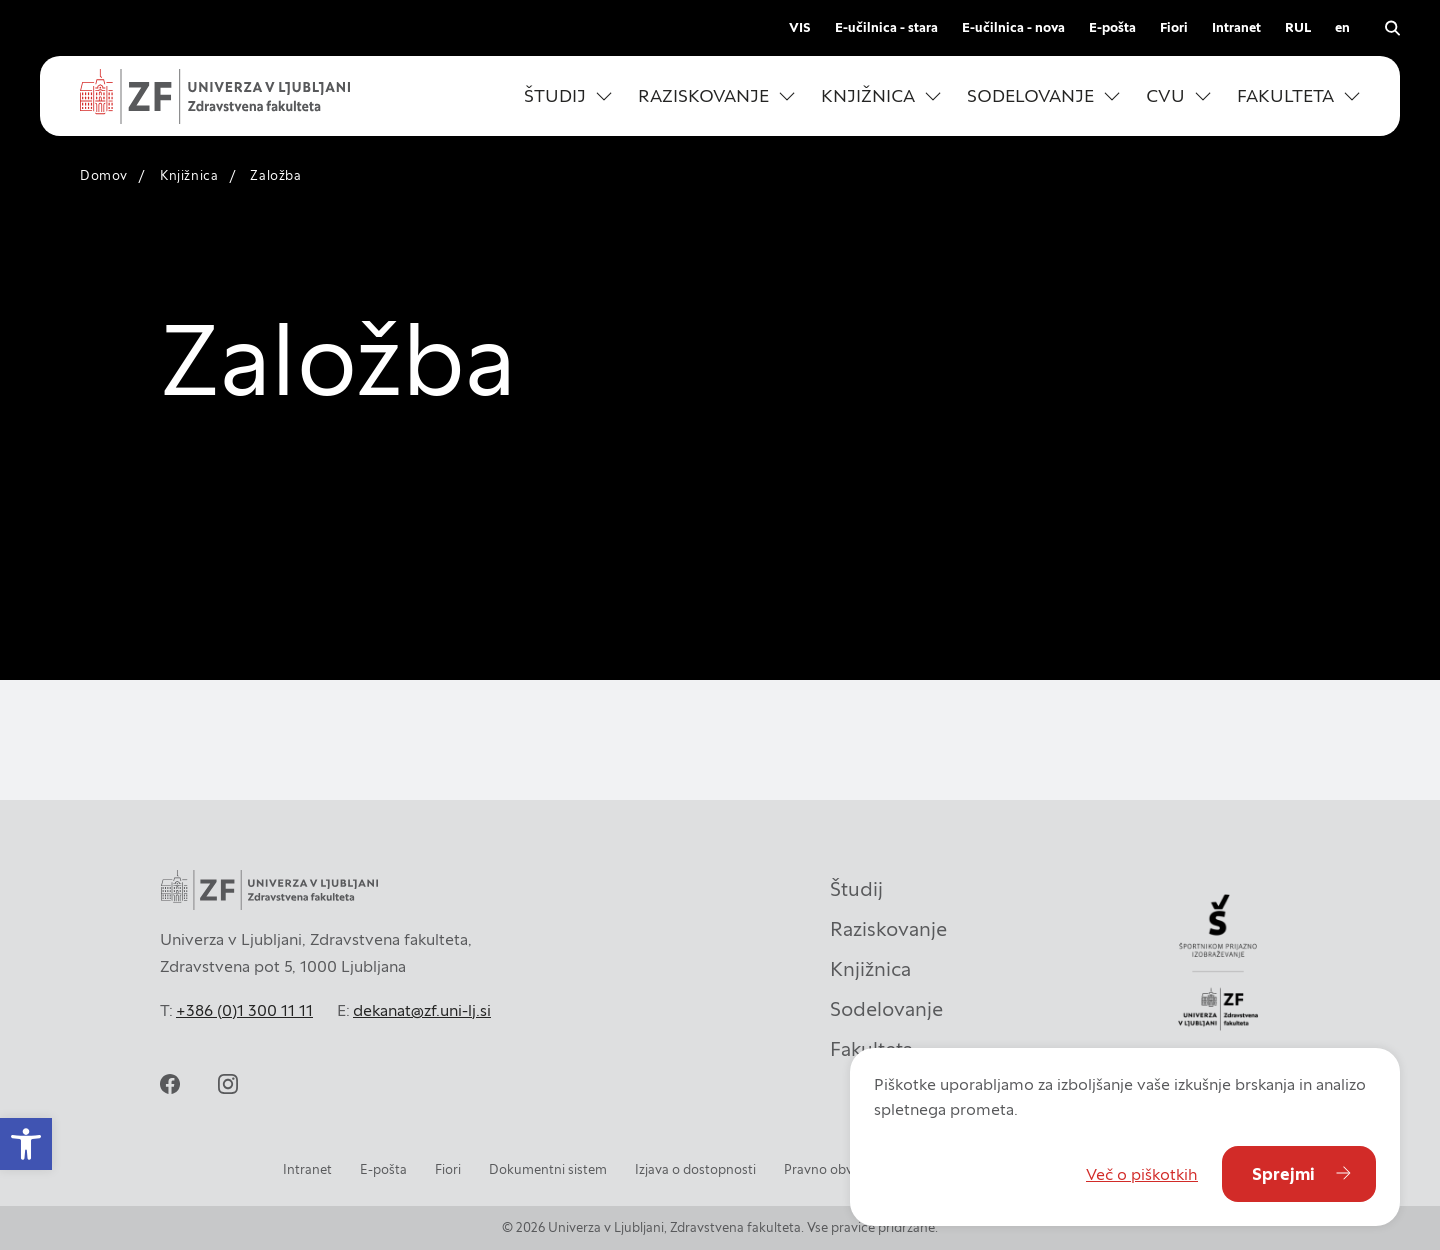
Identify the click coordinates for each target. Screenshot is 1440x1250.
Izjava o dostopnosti (695, 1169)
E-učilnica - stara (886, 27)
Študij (856, 889)
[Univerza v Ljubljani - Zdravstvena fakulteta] (215, 96)
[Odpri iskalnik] (1392, 28)
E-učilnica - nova (1013, 27)
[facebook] (170, 1084)
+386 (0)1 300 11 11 (244, 1010)
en (1342, 27)
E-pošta (1112, 27)
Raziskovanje (888, 929)
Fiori (1174, 27)
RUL (1298, 27)
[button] (26, 1144)
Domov (104, 175)
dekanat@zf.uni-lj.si (422, 1010)
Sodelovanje (886, 1009)
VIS (800, 27)
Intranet (1236, 27)
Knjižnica (189, 175)
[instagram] (228, 1084)
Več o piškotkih (1142, 1174)
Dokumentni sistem (548, 1169)
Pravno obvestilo (834, 1169)
